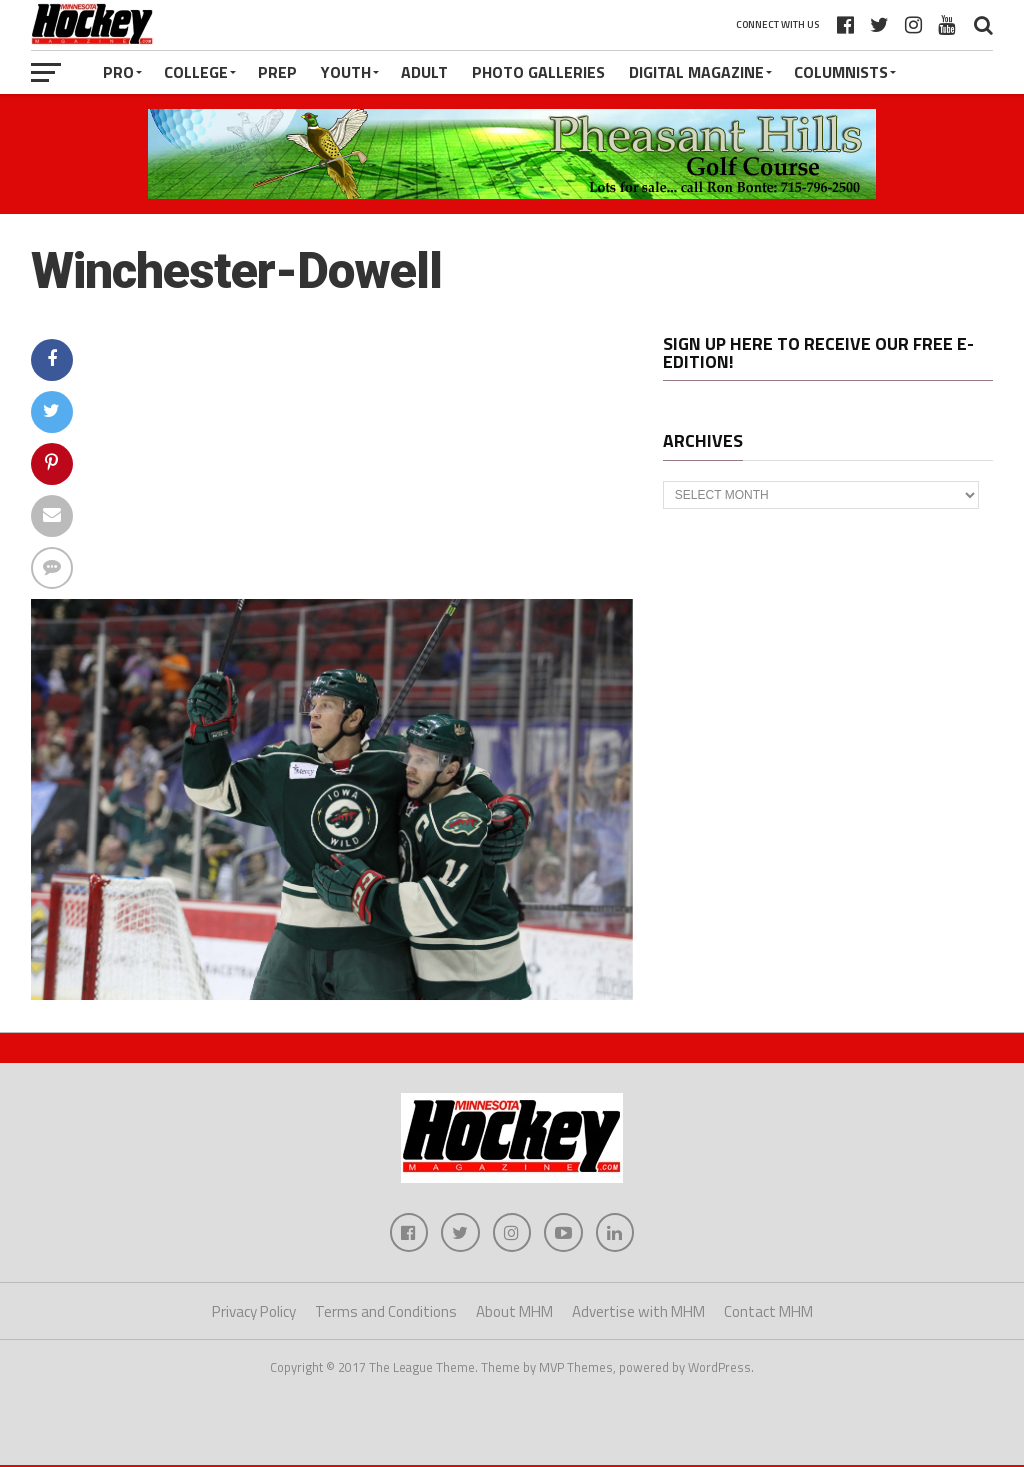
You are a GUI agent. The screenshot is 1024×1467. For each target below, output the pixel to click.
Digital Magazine (696, 72)
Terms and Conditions (386, 1312)
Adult (424, 72)
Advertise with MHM (638, 1312)
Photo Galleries (538, 72)
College (196, 72)
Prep (277, 72)
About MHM (514, 1312)
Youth (346, 72)
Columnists (841, 72)
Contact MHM (768, 1312)
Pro (118, 72)
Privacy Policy (254, 1312)
